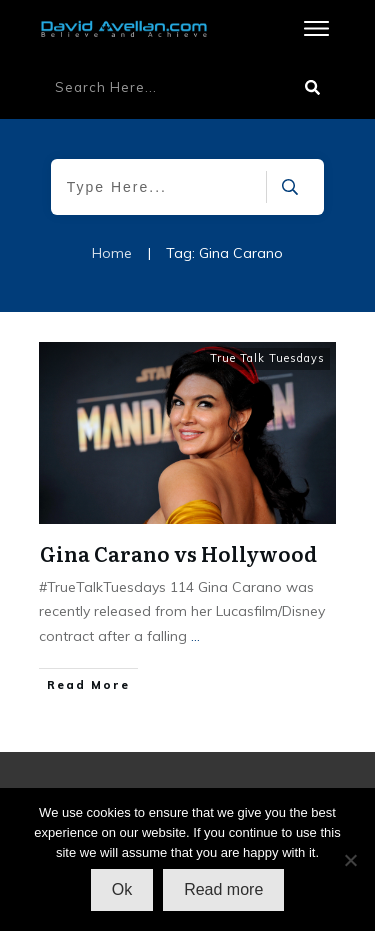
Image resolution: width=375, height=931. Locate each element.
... (195, 636)
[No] (350, 860)
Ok (122, 889)
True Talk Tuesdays (267, 358)
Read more (223, 889)
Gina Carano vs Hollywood (178, 553)
